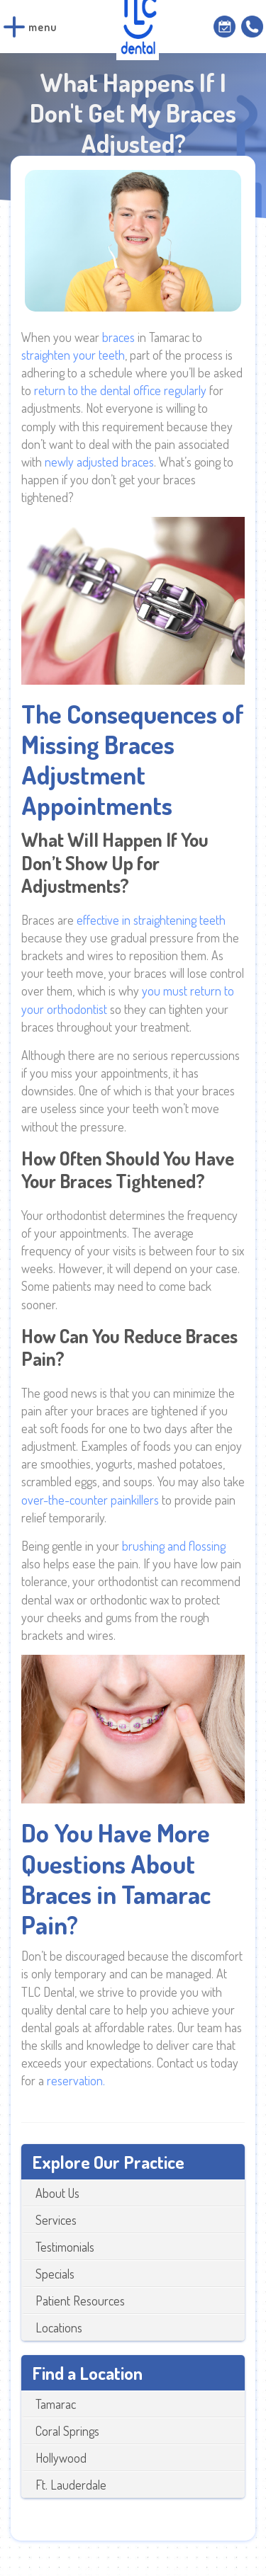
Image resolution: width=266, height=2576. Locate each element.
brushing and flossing (174, 1546)
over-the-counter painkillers (90, 1500)
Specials (54, 2273)
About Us (57, 2193)
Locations (58, 2327)
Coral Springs (67, 2431)
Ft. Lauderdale (70, 2484)
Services (56, 2220)
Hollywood (61, 2458)
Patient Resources (80, 2300)
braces (120, 337)
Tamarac (55, 2404)
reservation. (76, 2080)
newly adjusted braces (99, 461)
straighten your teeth (73, 355)
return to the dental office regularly (120, 390)
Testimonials (64, 2247)
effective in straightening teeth (151, 920)
